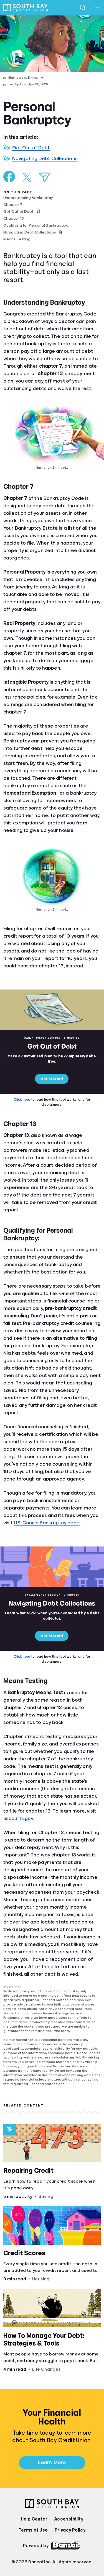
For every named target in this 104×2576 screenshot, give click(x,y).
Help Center (34, 2519)
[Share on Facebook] (9, 176)
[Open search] (83, 8)
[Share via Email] (44, 177)
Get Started (51, 1078)
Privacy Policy (70, 2530)
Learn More (52, 2462)
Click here (22, 1099)
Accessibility (68, 2519)
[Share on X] (27, 177)
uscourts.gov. (18, 1818)
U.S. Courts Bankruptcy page (47, 1522)
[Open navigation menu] (97, 8)
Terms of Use (33, 2530)
